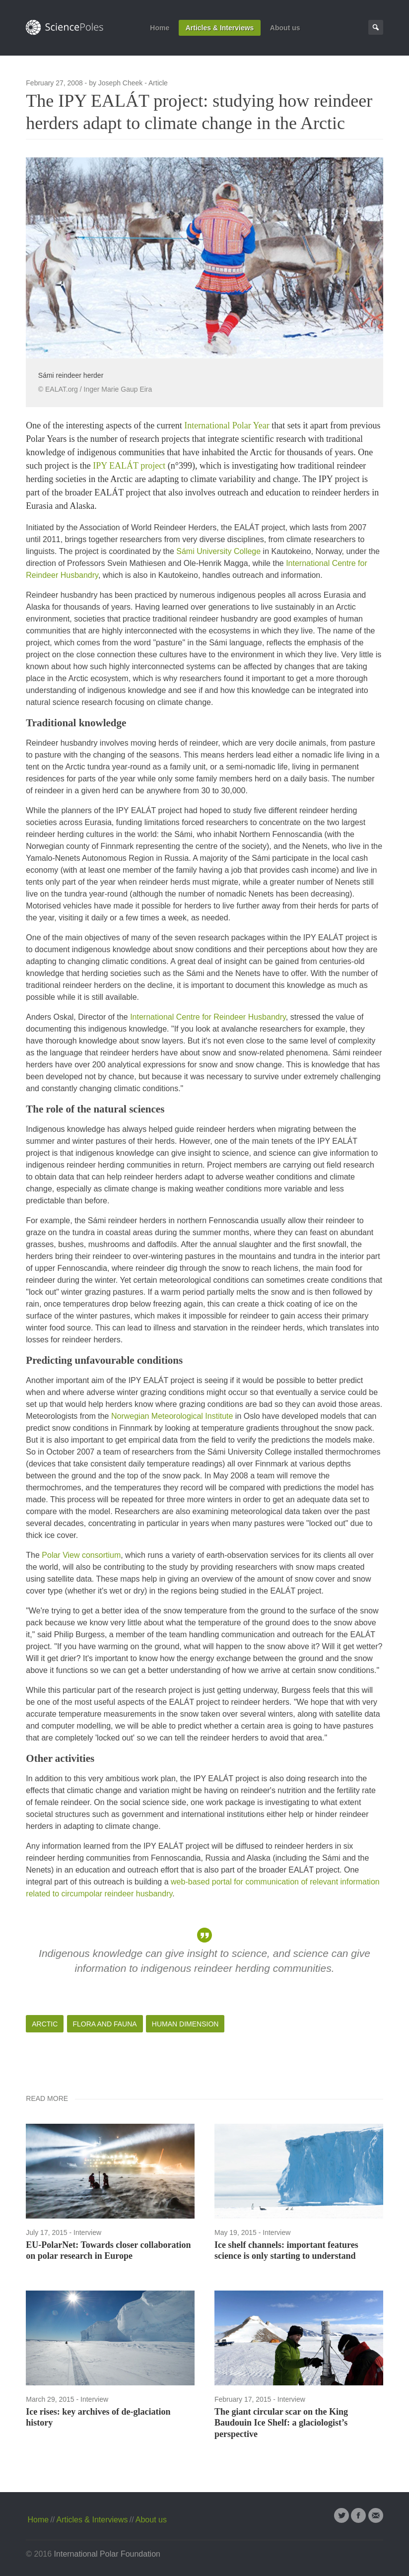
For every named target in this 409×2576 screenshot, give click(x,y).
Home (159, 28)
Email (375, 2515)
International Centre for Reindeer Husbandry (208, 1017)
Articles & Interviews (220, 28)
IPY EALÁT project (129, 466)
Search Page (375, 27)
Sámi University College (218, 551)
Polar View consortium (81, 1555)
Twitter (341, 2515)
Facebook (358, 2515)
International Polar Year (226, 425)
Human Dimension (185, 2024)
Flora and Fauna (105, 2024)
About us (285, 28)
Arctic (45, 2024)
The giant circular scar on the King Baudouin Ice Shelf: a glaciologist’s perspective (281, 2423)
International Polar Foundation (107, 2554)
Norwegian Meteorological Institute (172, 1416)
